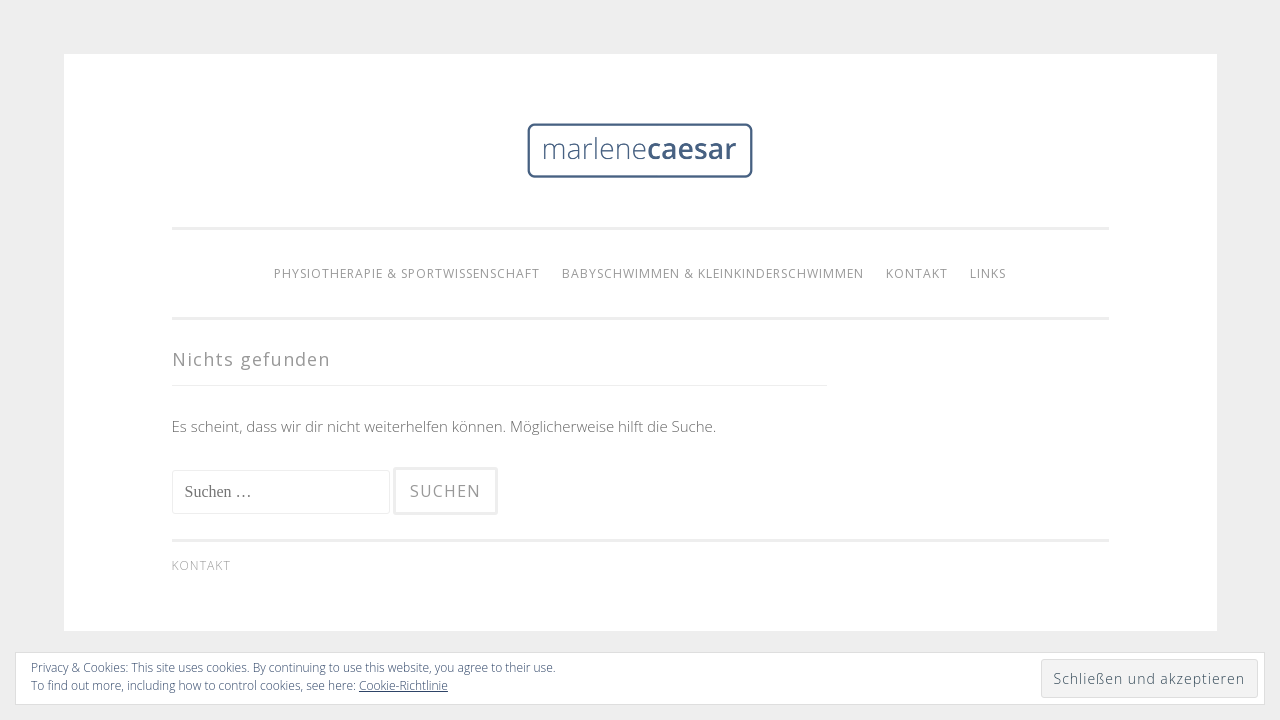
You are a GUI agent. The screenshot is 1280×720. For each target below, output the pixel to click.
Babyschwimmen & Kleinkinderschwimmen (713, 273)
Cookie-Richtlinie (403, 685)
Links (988, 273)
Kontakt (917, 273)
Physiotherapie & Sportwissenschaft (407, 273)
